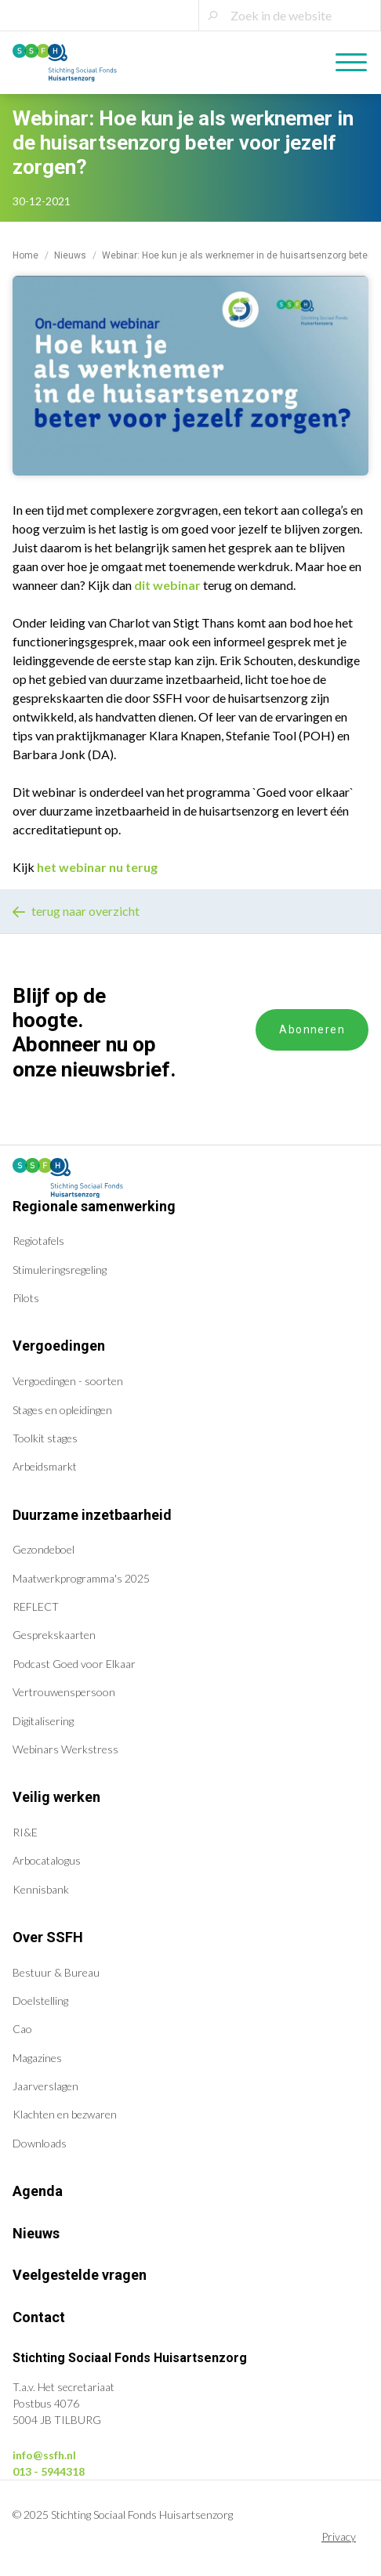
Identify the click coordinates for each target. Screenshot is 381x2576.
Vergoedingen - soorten (68, 1380)
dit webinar (167, 584)
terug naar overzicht (76, 910)
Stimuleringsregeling (60, 1269)
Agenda (38, 2191)
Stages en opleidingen (62, 1409)
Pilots (26, 1297)
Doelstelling (40, 2000)
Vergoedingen (59, 1345)
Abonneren (312, 1029)
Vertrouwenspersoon (64, 1692)
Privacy (338, 2536)
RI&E (25, 1832)
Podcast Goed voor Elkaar (74, 1663)
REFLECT (36, 1606)
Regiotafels (38, 1240)
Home (25, 255)
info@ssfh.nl (44, 2455)
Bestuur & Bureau (56, 1972)
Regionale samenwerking (94, 1206)
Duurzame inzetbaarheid (92, 1515)
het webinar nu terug (97, 866)
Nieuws (70, 255)
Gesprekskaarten (54, 1634)
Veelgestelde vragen (80, 2275)
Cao (22, 2028)
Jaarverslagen (45, 2086)
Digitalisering (43, 1721)
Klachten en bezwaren (65, 2114)
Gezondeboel (43, 1549)
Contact (39, 2317)
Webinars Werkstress (65, 1749)
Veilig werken (56, 1797)
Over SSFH (48, 1937)
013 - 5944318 (49, 2471)
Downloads (40, 2143)
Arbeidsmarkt (45, 1466)
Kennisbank (41, 1889)
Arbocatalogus (47, 1860)
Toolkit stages (45, 1438)
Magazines (37, 2057)
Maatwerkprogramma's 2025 (81, 1578)
